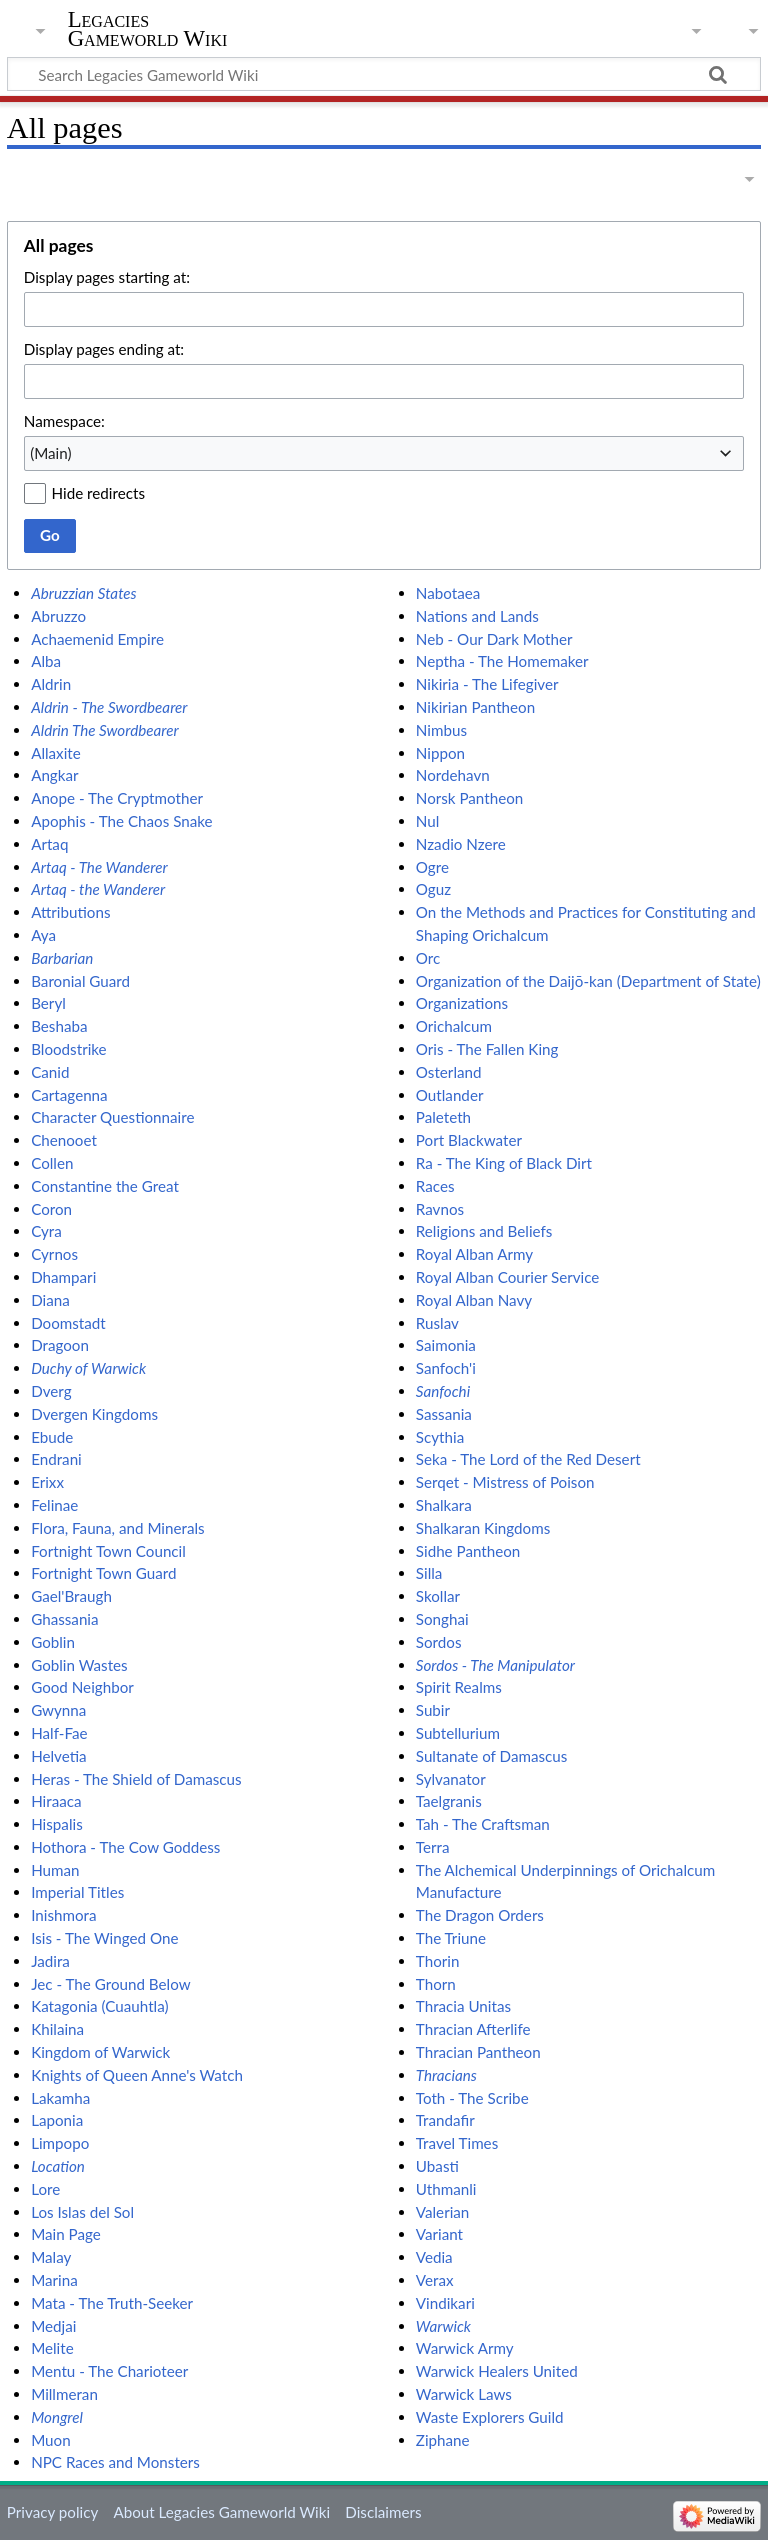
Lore (45, 2189)
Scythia (440, 1437)
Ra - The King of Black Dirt (504, 1163)
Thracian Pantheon (478, 2052)
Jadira (50, 1961)
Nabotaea (448, 593)
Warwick (443, 2326)
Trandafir (445, 2120)
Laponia (57, 2120)
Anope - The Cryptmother (117, 798)
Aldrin (51, 684)
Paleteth (443, 1117)
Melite (52, 2348)
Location (58, 2166)
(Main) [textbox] (50, 453)
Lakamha (60, 2098)
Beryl (48, 1003)
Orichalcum (454, 1026)
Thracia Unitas (463, 2006)
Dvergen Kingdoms (94, 1414)
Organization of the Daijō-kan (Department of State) (588, 981)
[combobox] (384, 453)
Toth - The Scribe (472, 2098)
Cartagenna (69, 1095)
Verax (435, 2280)
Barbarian (62, 958)
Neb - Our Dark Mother (494, 639)
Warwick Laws (464, 2394)
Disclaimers (383, 2512)
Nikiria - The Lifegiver (487, 684)
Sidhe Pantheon (468, 1551)
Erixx (47, 1482)
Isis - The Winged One (104, 1938)
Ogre (432, 867)
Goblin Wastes (79, 1665)
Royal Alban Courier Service (508, 1277)
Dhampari (63, 1277)
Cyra (46, 1231)
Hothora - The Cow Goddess (125, 1847)
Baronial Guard (80, 981)
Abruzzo (58, 616)
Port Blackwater (469, 1140)
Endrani (56, 1459)
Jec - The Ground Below (110, 1984)
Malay (51, 2257)
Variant (439, 2234)
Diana (50, 1300)
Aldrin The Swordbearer (104, 730)
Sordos (439, 1642)
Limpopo (60, 2143)
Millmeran (64, 2394)
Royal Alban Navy (474, 1300)
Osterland (449, 1072)
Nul (428, 821)
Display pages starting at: (107, 277)
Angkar (54, 775)
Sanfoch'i (446, 1368)
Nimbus (441, 730)
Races (435, 1186)
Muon (51, 2440)
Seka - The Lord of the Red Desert (528, 1459)
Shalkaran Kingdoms (483, 1528)
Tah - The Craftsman (483, 1824)
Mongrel (57, 2417)
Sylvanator (451, 1779)
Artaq (49, 844)
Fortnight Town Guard (103, 1573)
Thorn (436, 1984)
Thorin (438, 1961)
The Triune (451, 1938)
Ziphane (443, 2440)
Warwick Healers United (497, 2371)
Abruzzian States (84, 593)
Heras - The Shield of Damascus (136, 1779)
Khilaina (57, 2029)
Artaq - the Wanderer (98, 889)
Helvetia (58, 1756)
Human (55, 1870)
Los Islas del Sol (82, 2212)
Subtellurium (458, 1733)
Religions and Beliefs (484, 1231)
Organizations (462, 1003)
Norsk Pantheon (469, 798)
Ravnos (440, 1209)
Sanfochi (443, 1391)
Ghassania (64, 1619)
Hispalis (57, 1824)
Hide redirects (98, 493)
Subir (433, 1710)
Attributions (70, 912)
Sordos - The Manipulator (495, 1665)
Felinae (54, 1505)
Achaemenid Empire (97, 639)
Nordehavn (453, 775)
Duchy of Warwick (88, 1368)
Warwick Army (465, 2348)
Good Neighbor (82, 1687)
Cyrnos (54, 1254)
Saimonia (446, 1345)
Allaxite (56, 753)
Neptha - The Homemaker (502, 661)
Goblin (53, 1642)
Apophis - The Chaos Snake (121, 821)
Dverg (51, 1391)
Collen (52, 1163)
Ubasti (437, 2166)
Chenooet (64, 1140)
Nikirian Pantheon (475, 707)
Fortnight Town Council (108, 1551)
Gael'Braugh (71, 1596)
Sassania (444, 1414)
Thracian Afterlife (473, 2029)
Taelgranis (449, 1801)
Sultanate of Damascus (492, 1756)
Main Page (66, 2234)
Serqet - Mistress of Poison (505, 1482)
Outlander (450, 1095)
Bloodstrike (68, 1049)
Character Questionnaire (112, 1117)
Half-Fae (59, 1733)
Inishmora (63, 1915)
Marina (54, 2280)
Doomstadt (68, 1323)
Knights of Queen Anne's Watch (137, 2075)
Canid (50, 1072)
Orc (428, 958)
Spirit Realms (459, 1687)
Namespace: (64, 421)
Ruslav (437, 1323)
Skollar (438, 1596)
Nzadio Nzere (461, 844)
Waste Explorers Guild (490, 2417)
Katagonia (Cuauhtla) (99, 2006)
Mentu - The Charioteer (109, 2371)
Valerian (443, 2212)
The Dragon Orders (480, 1915)
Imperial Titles (77, 1892)
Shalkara (444, 1505)
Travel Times (457, 2143)
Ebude (52, 1437)
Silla (429, 1573)
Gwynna (58, 1710)
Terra (433, 1847)
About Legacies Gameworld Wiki (221, 2512)
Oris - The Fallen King (487, 1049)
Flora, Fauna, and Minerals (117, 1528)
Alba (46, 661)
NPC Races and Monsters (115, 2462)
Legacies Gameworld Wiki (148, 29)
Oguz (433, 889)
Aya (43, 935)
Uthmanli (446, 2189)
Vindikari (445, 2303)
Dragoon (60, 1345)
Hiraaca (56, 1801)
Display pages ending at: (104, 349)
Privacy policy (52, 2512)
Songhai (442, 1619)
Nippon (440, 753)
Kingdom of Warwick (100, 2052)
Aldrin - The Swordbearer (109, 707)
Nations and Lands (477, 616)
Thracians (446, 2075)
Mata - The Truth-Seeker (112, 2303)
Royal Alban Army (474, 1254)
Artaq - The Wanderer (99, 867)
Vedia (434, 2257)
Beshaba (59, 1026)
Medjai (53, 2326)
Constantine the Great (105, 1186)
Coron (51, 1209)
